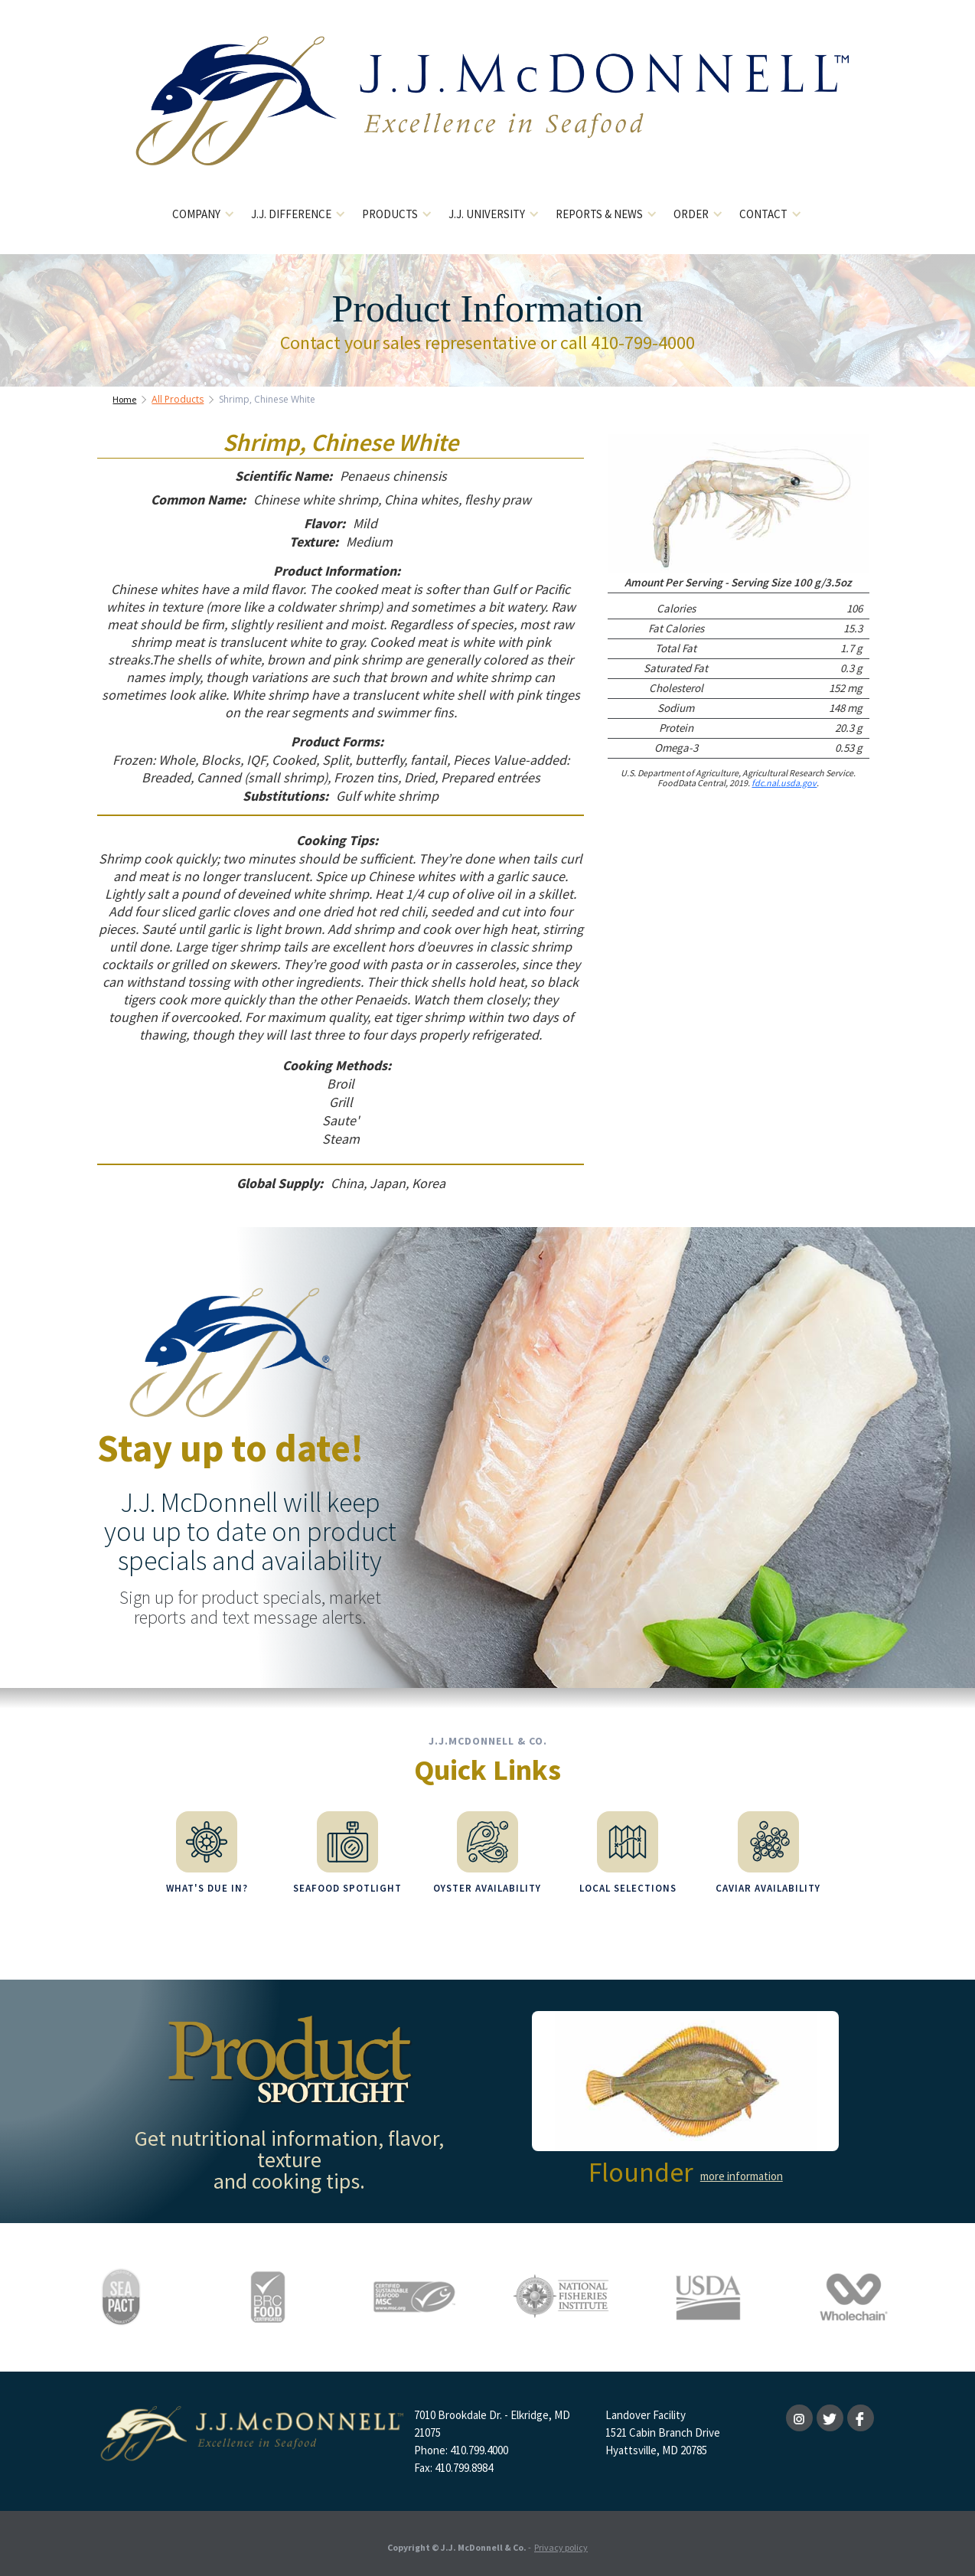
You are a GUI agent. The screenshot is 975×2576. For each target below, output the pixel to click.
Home (124, 399)
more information (741, 2170)
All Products (178, 399)
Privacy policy (561, 2541)
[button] (204, 215)
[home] (488, 113)
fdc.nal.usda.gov (784, 782)
